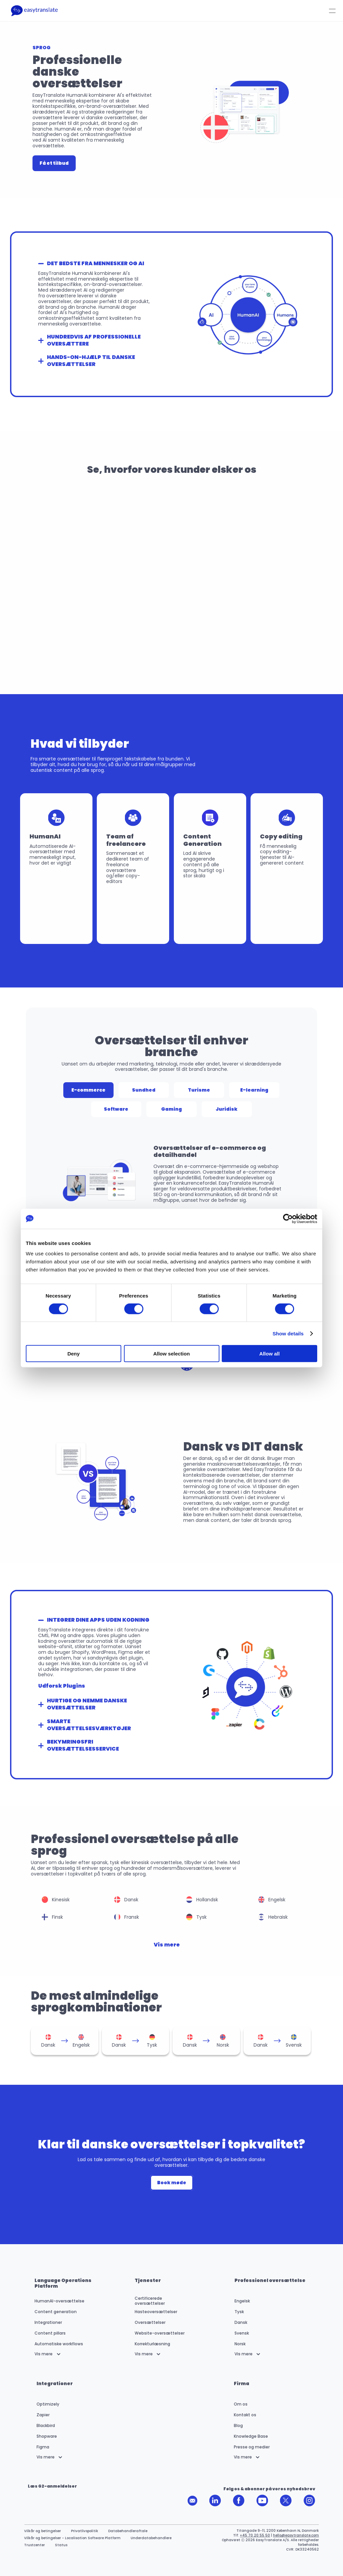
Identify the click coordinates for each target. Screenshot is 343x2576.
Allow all (269, 1353)
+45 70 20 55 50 (255, 2535)
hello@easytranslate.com (296, 2535)
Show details (288, 1333)
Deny (73, 1353)
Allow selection (171, 1353)
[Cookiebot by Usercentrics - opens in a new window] (288, 1218)
